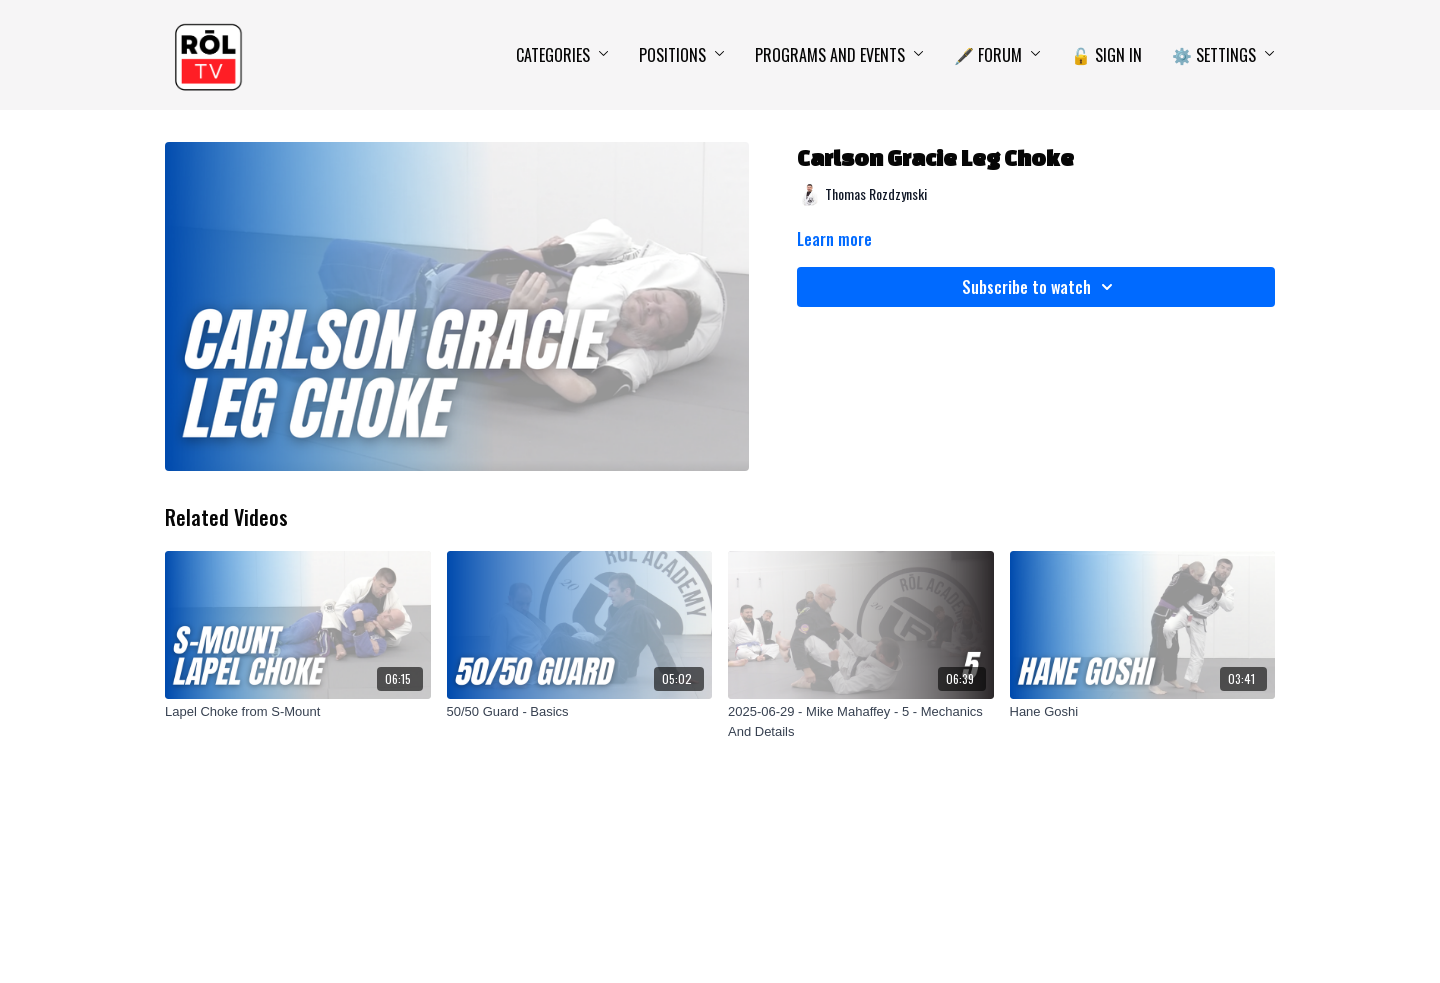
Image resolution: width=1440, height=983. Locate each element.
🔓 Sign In (1106, 55)
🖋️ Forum (997, 55)
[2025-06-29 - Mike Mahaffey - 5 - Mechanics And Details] (861, 721)
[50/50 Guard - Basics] (580, 712)
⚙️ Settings (1223, 55)
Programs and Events (839, 55)
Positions (682, 55)
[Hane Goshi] (1143, 712)
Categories (562, 55)
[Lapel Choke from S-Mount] (298, 712)
